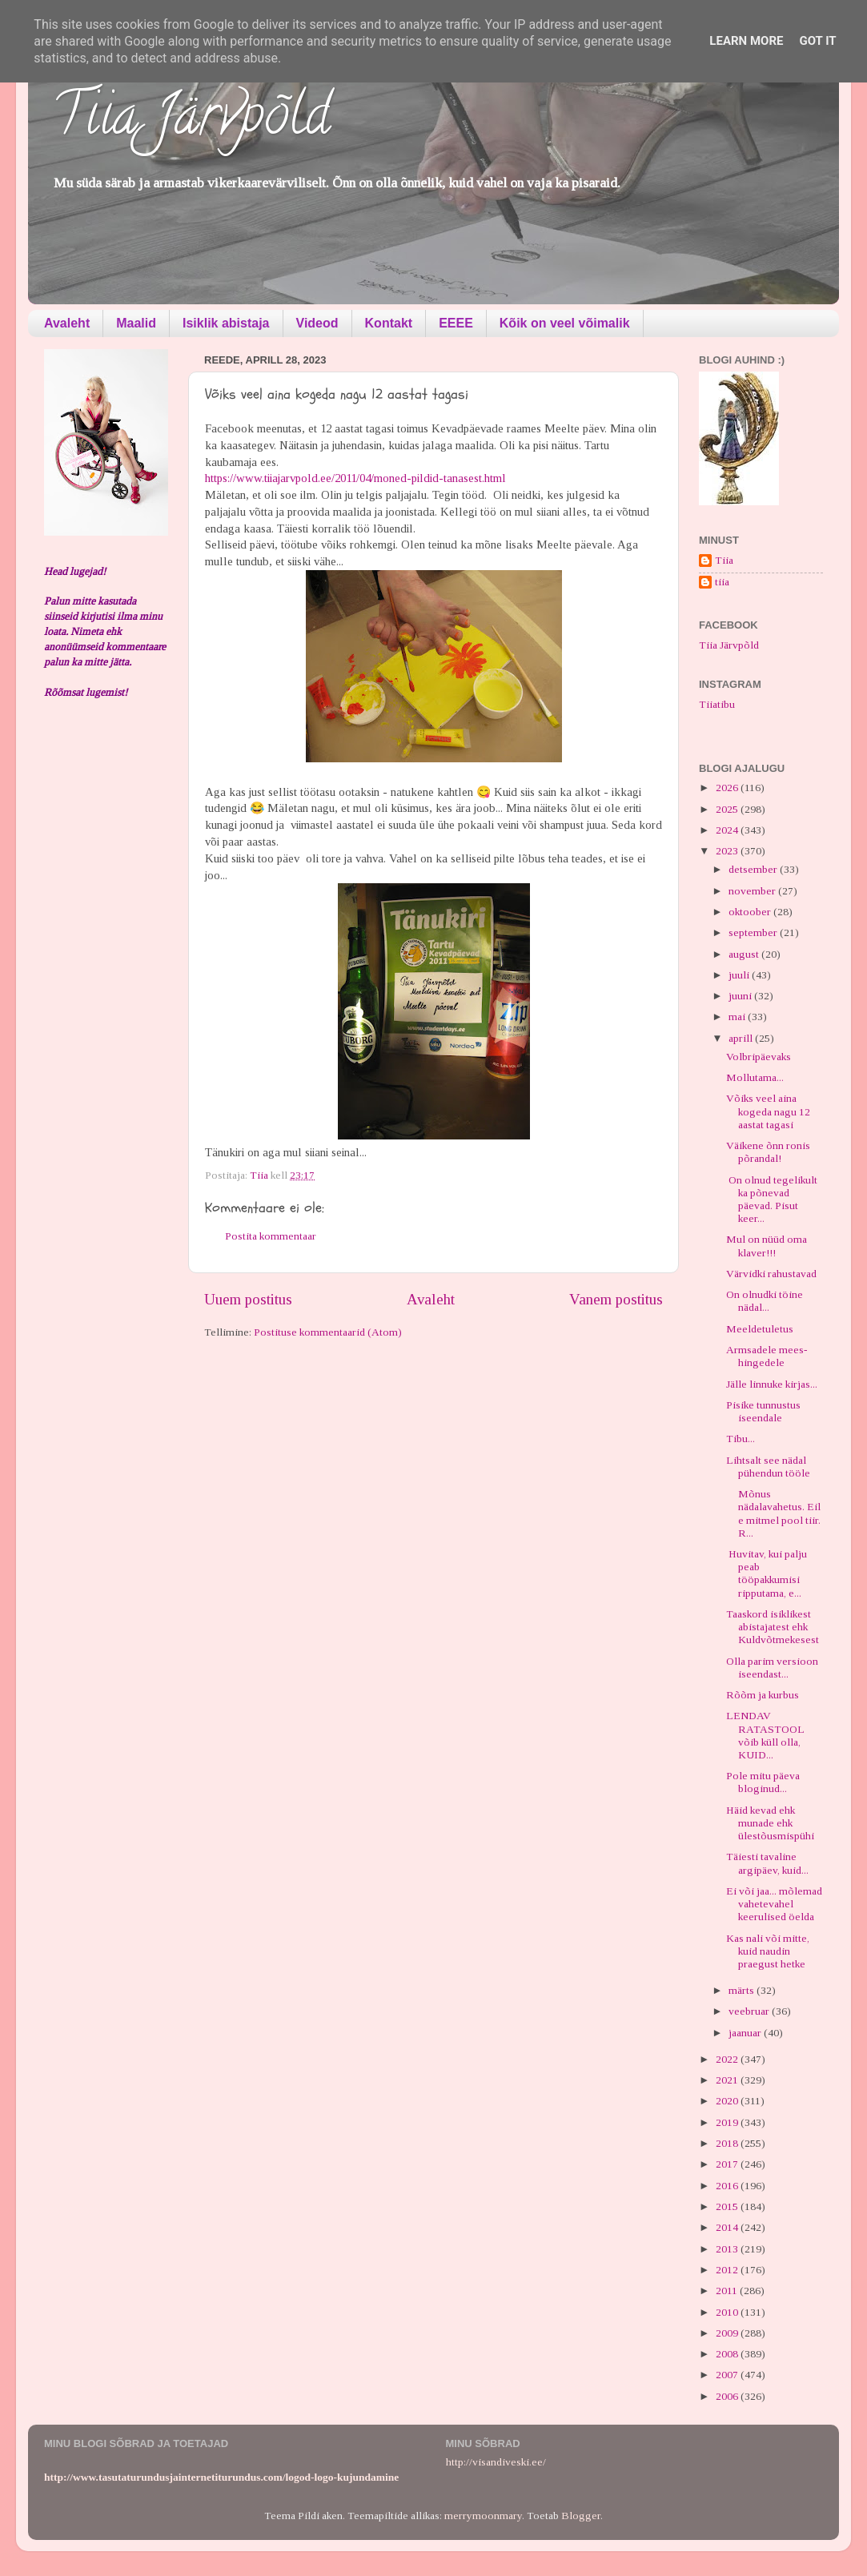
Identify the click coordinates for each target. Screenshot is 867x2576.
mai (738, 1017)
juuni (741, 996)
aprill (742, 1038)
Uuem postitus (248, 1299)
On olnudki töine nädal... (764, 1300)
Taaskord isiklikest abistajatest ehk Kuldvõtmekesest (772, 1627)
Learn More (746, 41)
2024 (728, 830)
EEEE (456, 323)
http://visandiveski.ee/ (496, 2462)
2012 (728, 2270)
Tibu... (740, 1439)
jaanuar (746, 2033)
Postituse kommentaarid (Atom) (328, 1332)
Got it (817, 41)
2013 (728, 2249)
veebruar (750, 2011)
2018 (728, 2143)
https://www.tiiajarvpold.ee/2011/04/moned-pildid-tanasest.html (355, 478)
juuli (740, 975)
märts (743, 1990)
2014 (728, 2227)
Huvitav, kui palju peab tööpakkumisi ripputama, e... (766, 1573)
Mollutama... (755, 1077)
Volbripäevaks (758, 1057)
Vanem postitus (616, 1299)
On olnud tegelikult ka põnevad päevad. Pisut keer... (771, 1199)
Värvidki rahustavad (771, 1274)
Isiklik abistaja (226, 323)
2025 (728, 809)
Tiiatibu (717, 704)
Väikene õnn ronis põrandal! (768, 1151)
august (745, 954)
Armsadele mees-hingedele (767, 1356)
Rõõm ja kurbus (762, 1695)
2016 (728, 2186)
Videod (317, 323)
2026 (728, 788)
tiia (722, 582)
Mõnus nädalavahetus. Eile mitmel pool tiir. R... (773, 1513)
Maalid (136, 323)
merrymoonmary (483, 2516)
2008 (728, 2354)
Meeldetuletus (759, 1329)
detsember (754, 869)
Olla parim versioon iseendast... (772, 1667)
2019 (728, 2122)
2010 (728, 2312)
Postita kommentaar (270, 1236)
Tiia (724, 560)
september (754, 932)
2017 (728, 2164)
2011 (728, 2291)
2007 (728, 2375)
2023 (728, 851)
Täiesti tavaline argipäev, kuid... (767, 1863)
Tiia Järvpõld (191, 121)
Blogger (580, 2516)
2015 (728, 2206)
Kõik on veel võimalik (565, 323)
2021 (728, 2080)
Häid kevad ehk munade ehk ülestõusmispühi (770, 1823)
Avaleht (67, 323)
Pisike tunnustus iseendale (763, 1411)
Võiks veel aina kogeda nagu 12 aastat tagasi (768, 1111)
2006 (728, 2396)
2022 (728, 2059)
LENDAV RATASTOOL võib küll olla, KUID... (765, 1735)
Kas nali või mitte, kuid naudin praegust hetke (767, 1951)
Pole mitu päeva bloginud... (763, 1782)
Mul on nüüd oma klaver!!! (766, 1245)
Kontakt (389, 323)
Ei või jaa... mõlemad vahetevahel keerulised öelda (774, 1904)
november (753, 891)
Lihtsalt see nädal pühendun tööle (768, 1466)
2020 (728, 2101)
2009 (728, 2333)
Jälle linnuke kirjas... (771, 1384)
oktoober (751, 912)
